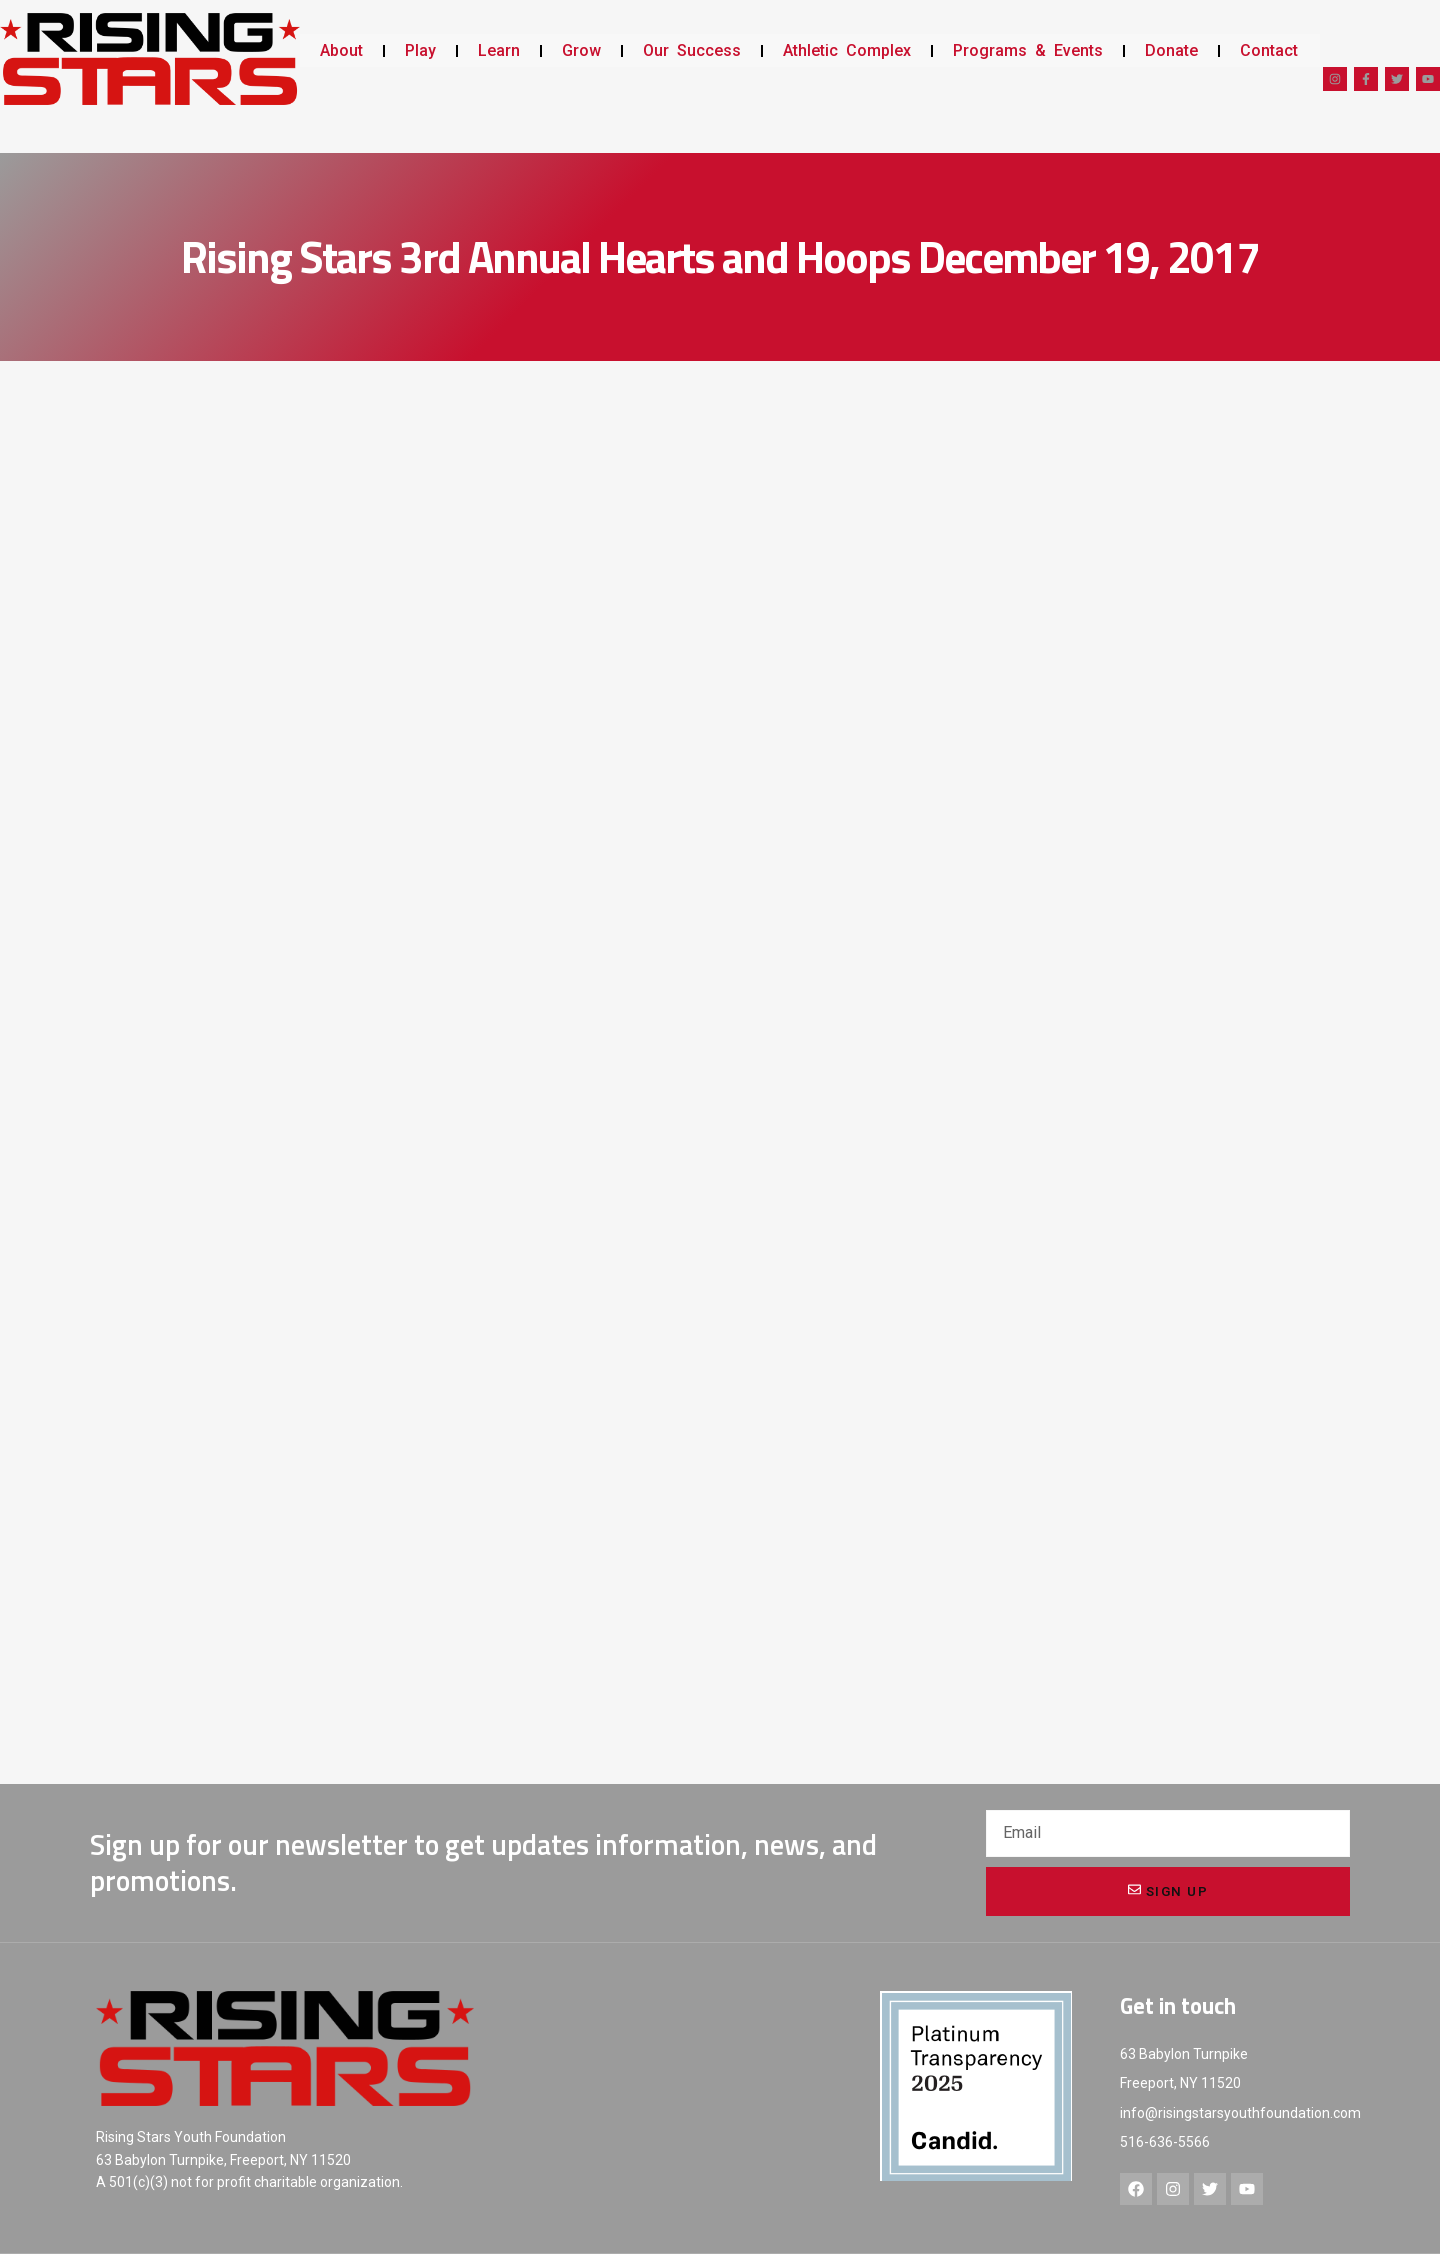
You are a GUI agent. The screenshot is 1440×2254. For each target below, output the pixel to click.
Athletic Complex (847, 50)
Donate (1171, 50)
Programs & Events (1028, 50)
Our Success (692, 50)
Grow (581, 50)
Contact (1269, 50)
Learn (499, 50)
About (341, 50)
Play (420, 50)
